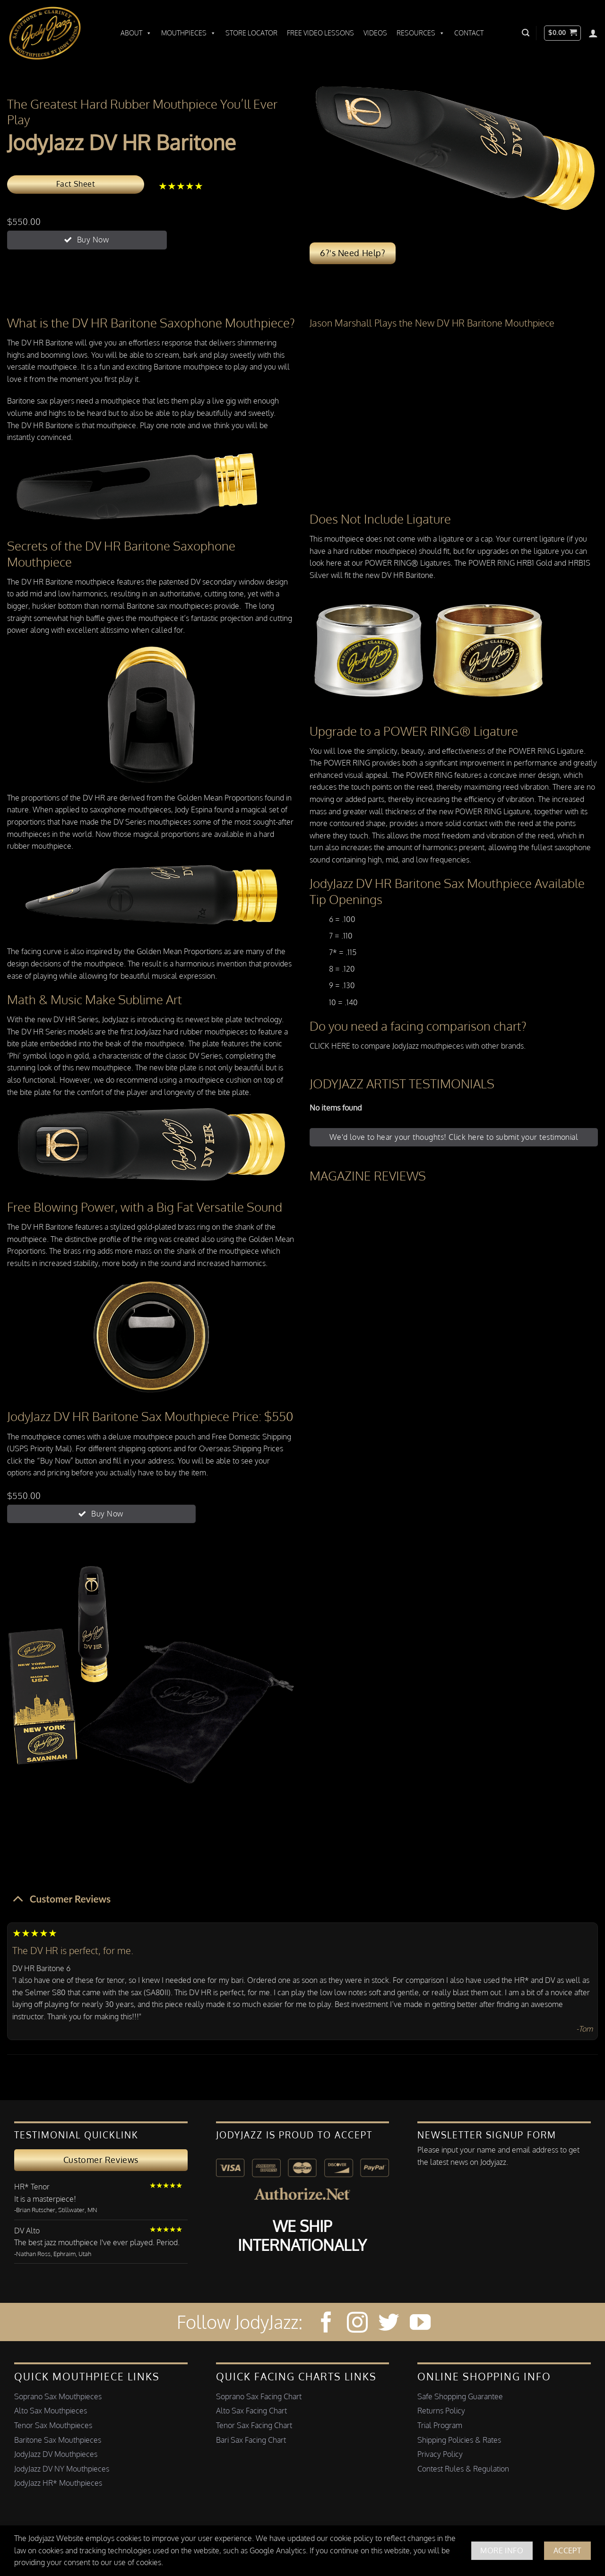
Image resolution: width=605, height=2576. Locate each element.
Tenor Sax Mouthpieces (53, 2425)
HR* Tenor (32, 2186)
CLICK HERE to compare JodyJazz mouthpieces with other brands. (418, 1046)
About (136, 33)
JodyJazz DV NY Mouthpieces (61, 2468)
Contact (469, 33)
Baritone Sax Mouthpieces (57, 2440)
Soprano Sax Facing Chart (259, 2396)
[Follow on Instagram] (357, 2323)
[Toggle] (18, 1898)
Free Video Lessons (320, 33)
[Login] (593, 33)
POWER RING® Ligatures (407, 563)
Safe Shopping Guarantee (460, 2396)
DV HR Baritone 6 (41, 1968)
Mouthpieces (188, 33)
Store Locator (251, 33)
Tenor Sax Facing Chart (254, 2425)
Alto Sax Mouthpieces (50, 2410)
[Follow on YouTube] (420, 2323)
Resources (421, 33)
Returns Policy (441, 2410)
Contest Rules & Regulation (463, 2468)
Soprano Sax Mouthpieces (58, 2396)
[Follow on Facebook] (326, 2323)
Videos (375, 33)
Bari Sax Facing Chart (251, 2440)
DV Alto (27, 2230)
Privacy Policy (440, 2454)
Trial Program (439, 2425)
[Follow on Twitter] (388, 2323)
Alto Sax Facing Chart (251, 2410)
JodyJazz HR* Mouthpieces (58, 2483)
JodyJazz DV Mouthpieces (55, 2454)
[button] (525, 33)
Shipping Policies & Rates (459, 2440)
